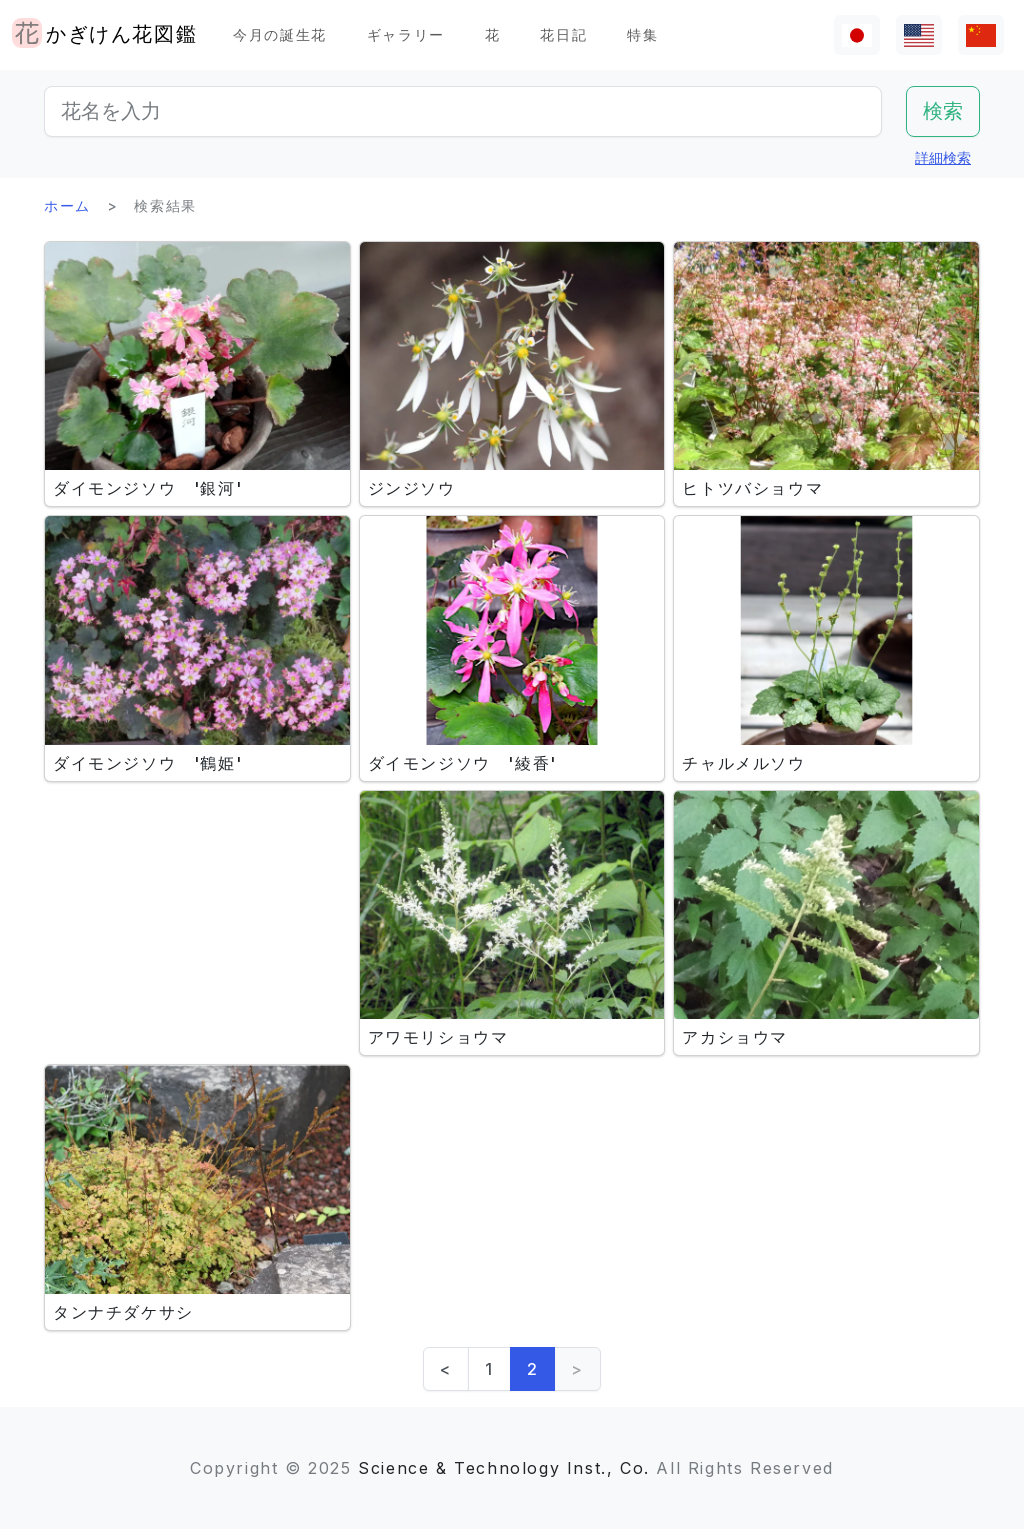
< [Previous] (446, 1369)
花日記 (563, 34)
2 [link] (533, 1369)
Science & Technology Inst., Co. (504, 1468)
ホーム (67, 205)
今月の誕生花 (280, 34)
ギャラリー (406, 34)
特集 (642, 34)
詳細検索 (943, 157)
